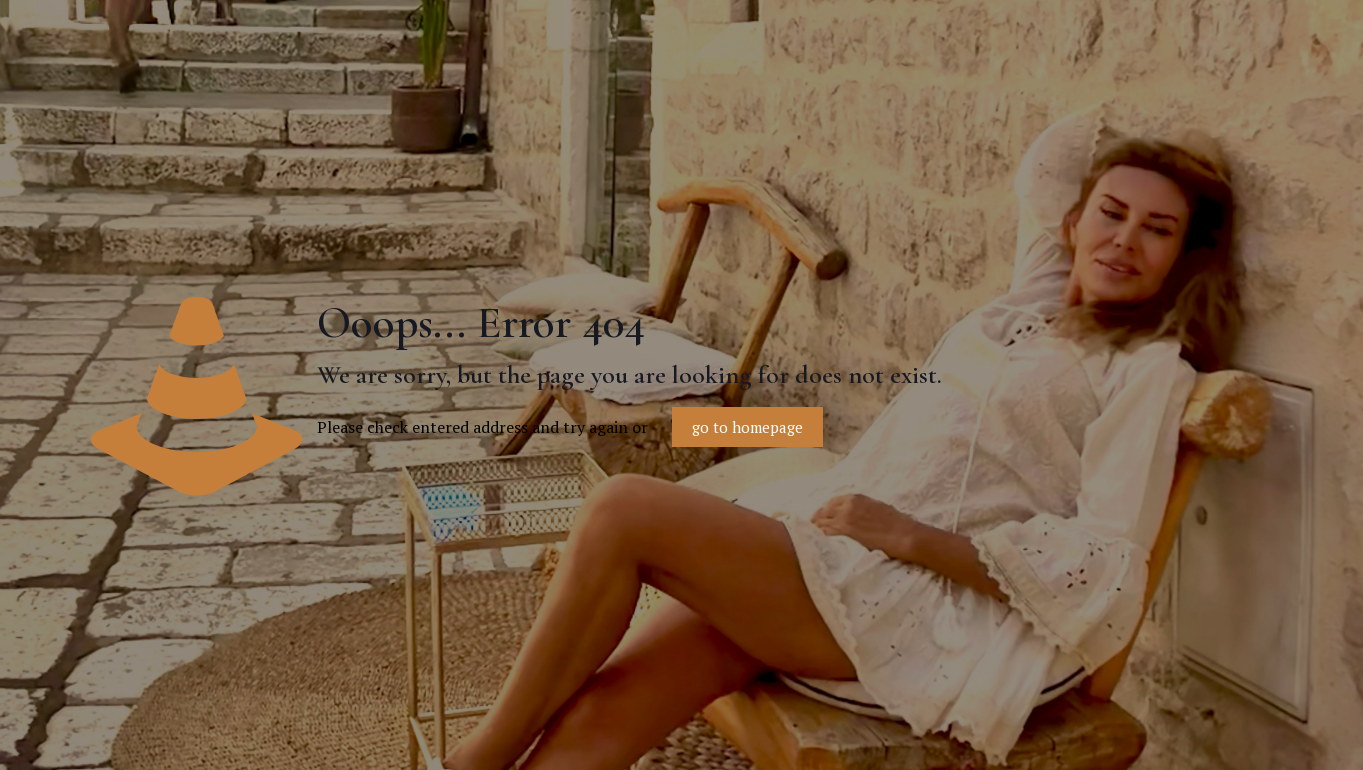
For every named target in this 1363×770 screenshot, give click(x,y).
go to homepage (747, 427)
